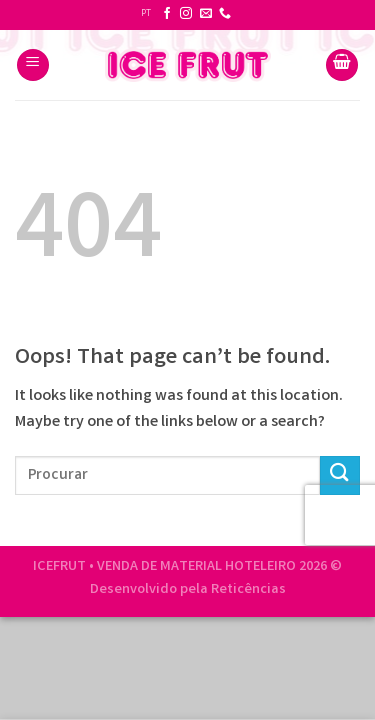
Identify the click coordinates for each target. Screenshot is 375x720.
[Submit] (340, 475)
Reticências (248, 590)
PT (146, 14)
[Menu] (33, 65)
